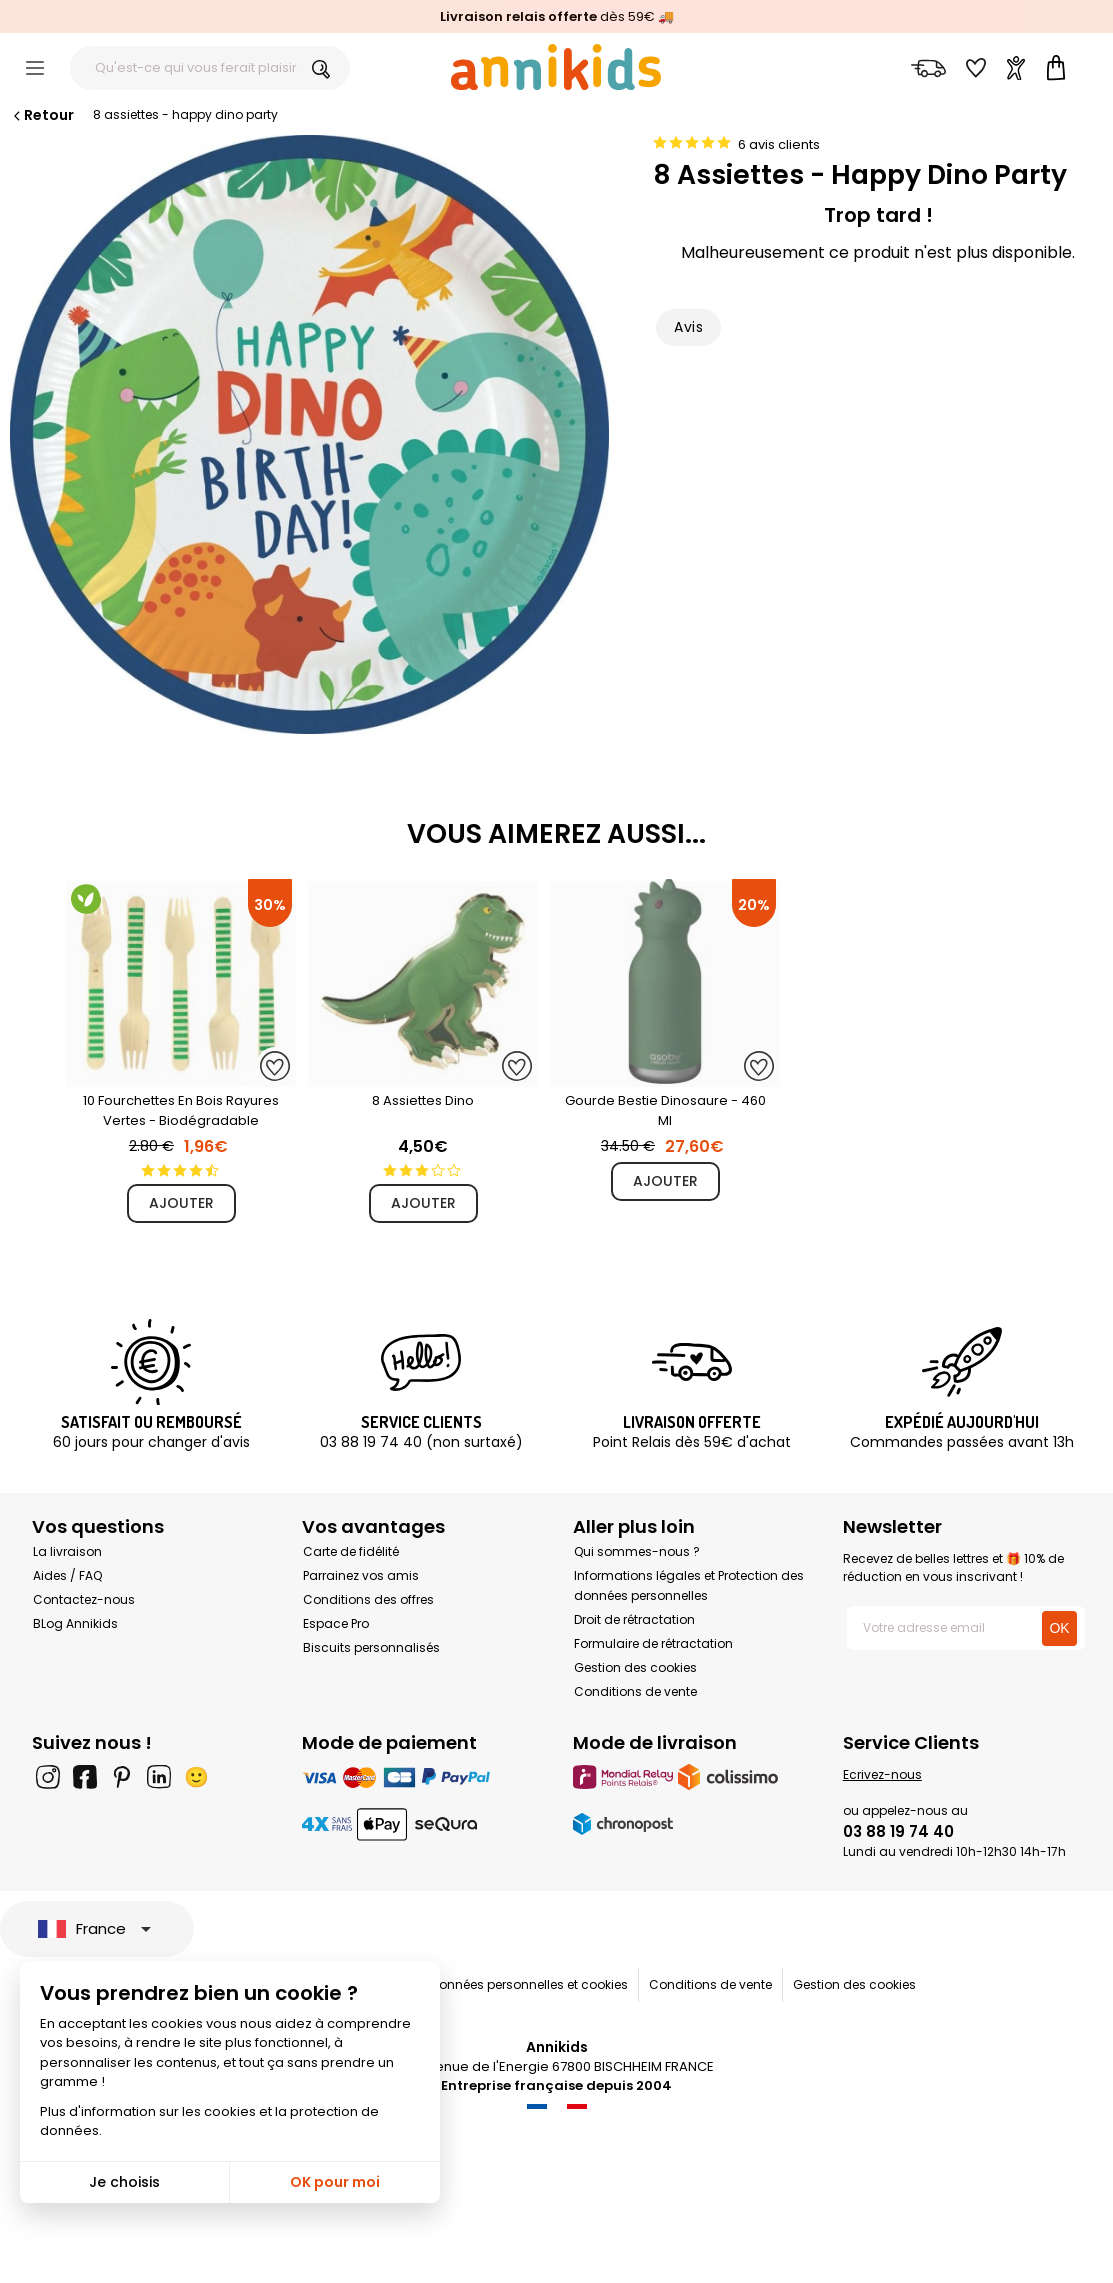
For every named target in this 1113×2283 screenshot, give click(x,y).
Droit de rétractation (634, 1619)
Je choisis (124, 2182)
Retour (42, 115)
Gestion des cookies (635, 1667)
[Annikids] (556, 67)
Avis (688, 327)
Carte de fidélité (351, 1551)
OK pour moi (335, 2182)
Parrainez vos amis (361, 1575)
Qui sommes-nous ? (637, 1551)
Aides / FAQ (67, 1575)
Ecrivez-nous (882, 1774)
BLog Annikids (75, 1623)
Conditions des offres (368, 1599)
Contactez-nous (84, 1599)
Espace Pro (336, 1623)
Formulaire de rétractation (653, 1643)
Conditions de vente (635, 1691)
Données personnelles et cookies (529, 1984)
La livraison (67, 1551)
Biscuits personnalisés (371, 1647)
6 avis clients (779, 144)
